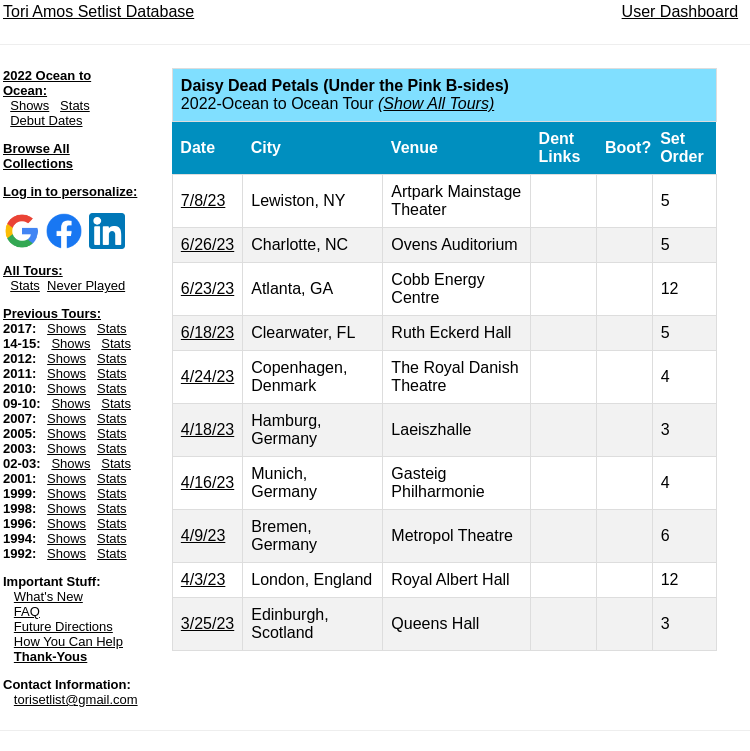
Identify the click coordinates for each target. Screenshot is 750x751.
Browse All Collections (38, 156)
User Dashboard (680, 11)
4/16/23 (207, 482)
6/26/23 (207, 244)
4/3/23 (203, 579)
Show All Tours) (438, 103)
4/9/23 (203, 535)
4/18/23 (207, 429)
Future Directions (63, 626)
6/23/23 (207, 288)
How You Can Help (68, 641)
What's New (48, 596)
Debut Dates (46, 120)
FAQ (27, 611)
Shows (29, 105)
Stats (75, 105)
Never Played (86, 285)
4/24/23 (207, 376)
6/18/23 (207, 332)
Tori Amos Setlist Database (98, 11)
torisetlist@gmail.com (76, 699)
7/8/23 (203, 200)
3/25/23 (207, 623)
